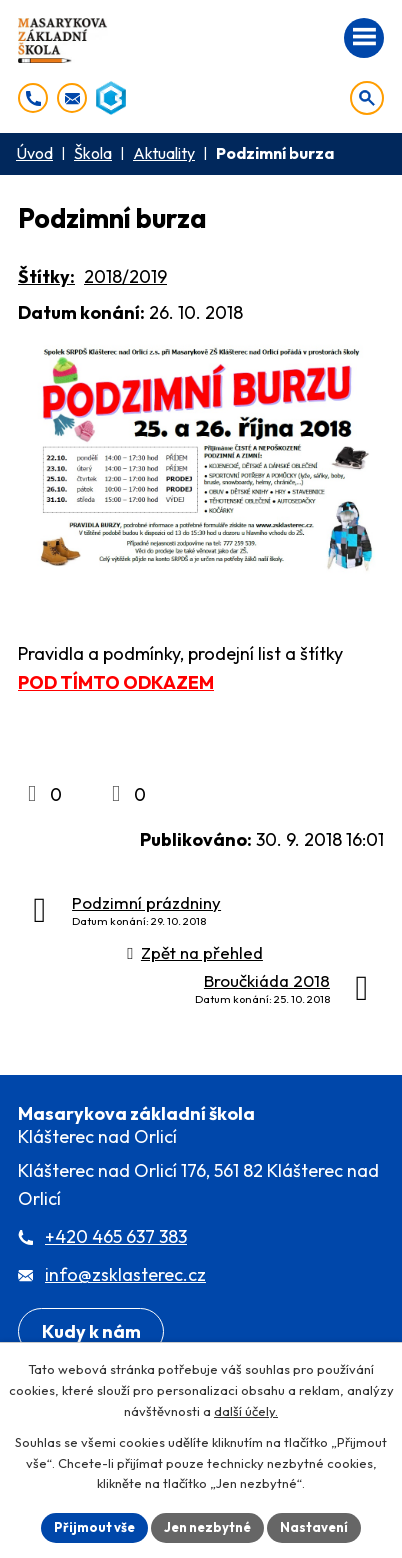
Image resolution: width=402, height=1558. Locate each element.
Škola (93, 153)
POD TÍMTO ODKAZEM (116, 682)
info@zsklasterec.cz (125, 1274)
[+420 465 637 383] (33, 98)
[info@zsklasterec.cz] (72, 98)
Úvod (34, 153)
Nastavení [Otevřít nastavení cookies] (314, 1527)
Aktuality (164, 153)
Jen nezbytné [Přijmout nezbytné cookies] (207, 1527)
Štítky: (46, 276)
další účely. (246, 1411)
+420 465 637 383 (116, 1236)
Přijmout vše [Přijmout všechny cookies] (94, 1527)
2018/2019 (125, 276)
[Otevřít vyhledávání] (367, 98)
